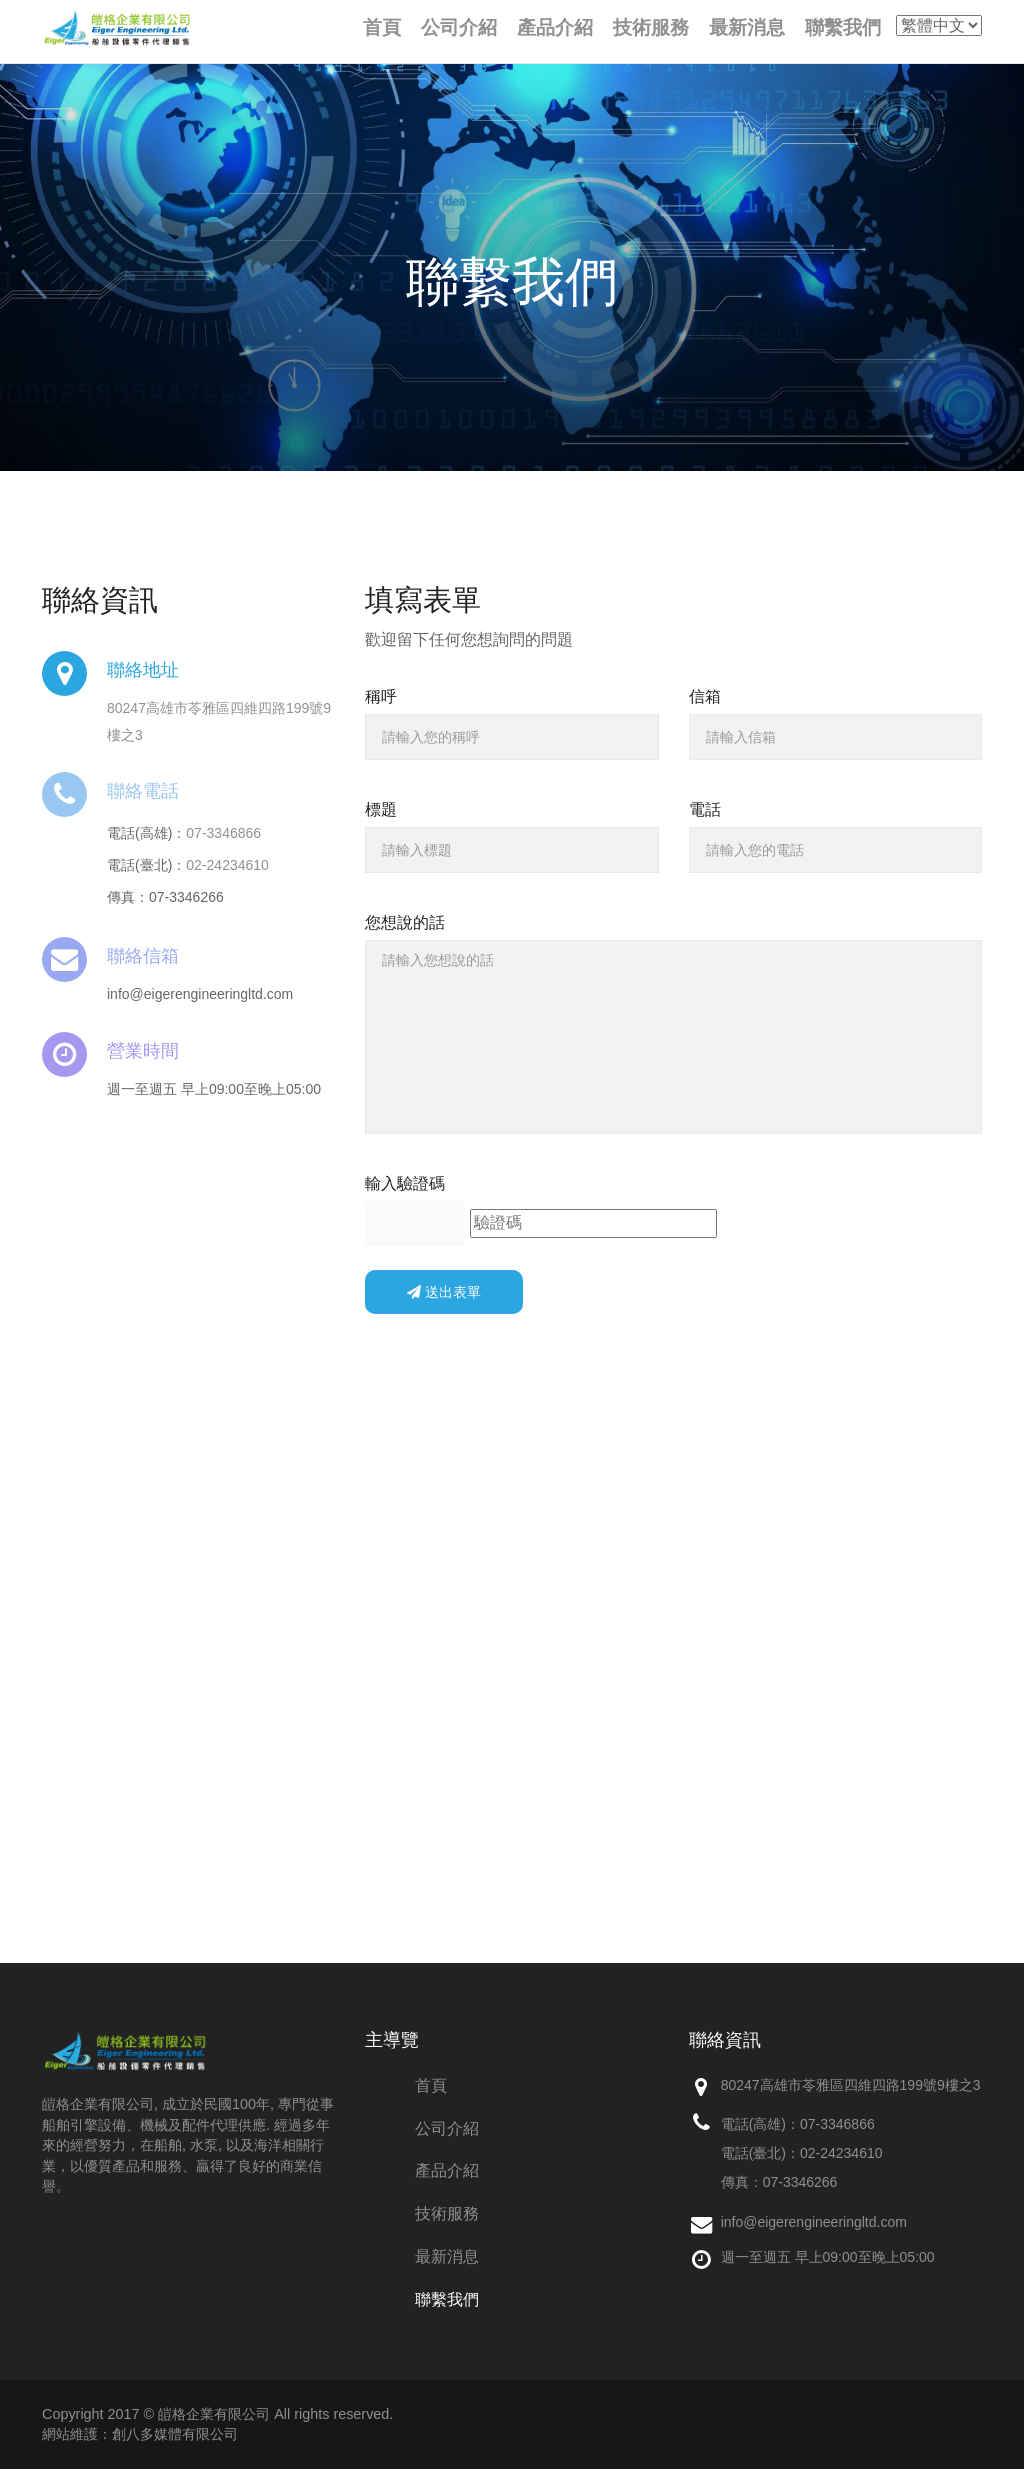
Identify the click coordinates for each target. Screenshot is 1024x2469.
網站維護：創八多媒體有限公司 (140, 2434)
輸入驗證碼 (405, 1183)
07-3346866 (223, 833)
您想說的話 (405, 922)
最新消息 (447, 2256)
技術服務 (447, 2213)
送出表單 (444, 1292)
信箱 (705, 696)
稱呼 (381, 696)
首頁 (431, 2085)
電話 (705, 809)
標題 (381, 809)
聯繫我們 (447, 2299)
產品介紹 (447, 2170)
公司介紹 (447, 2128)
